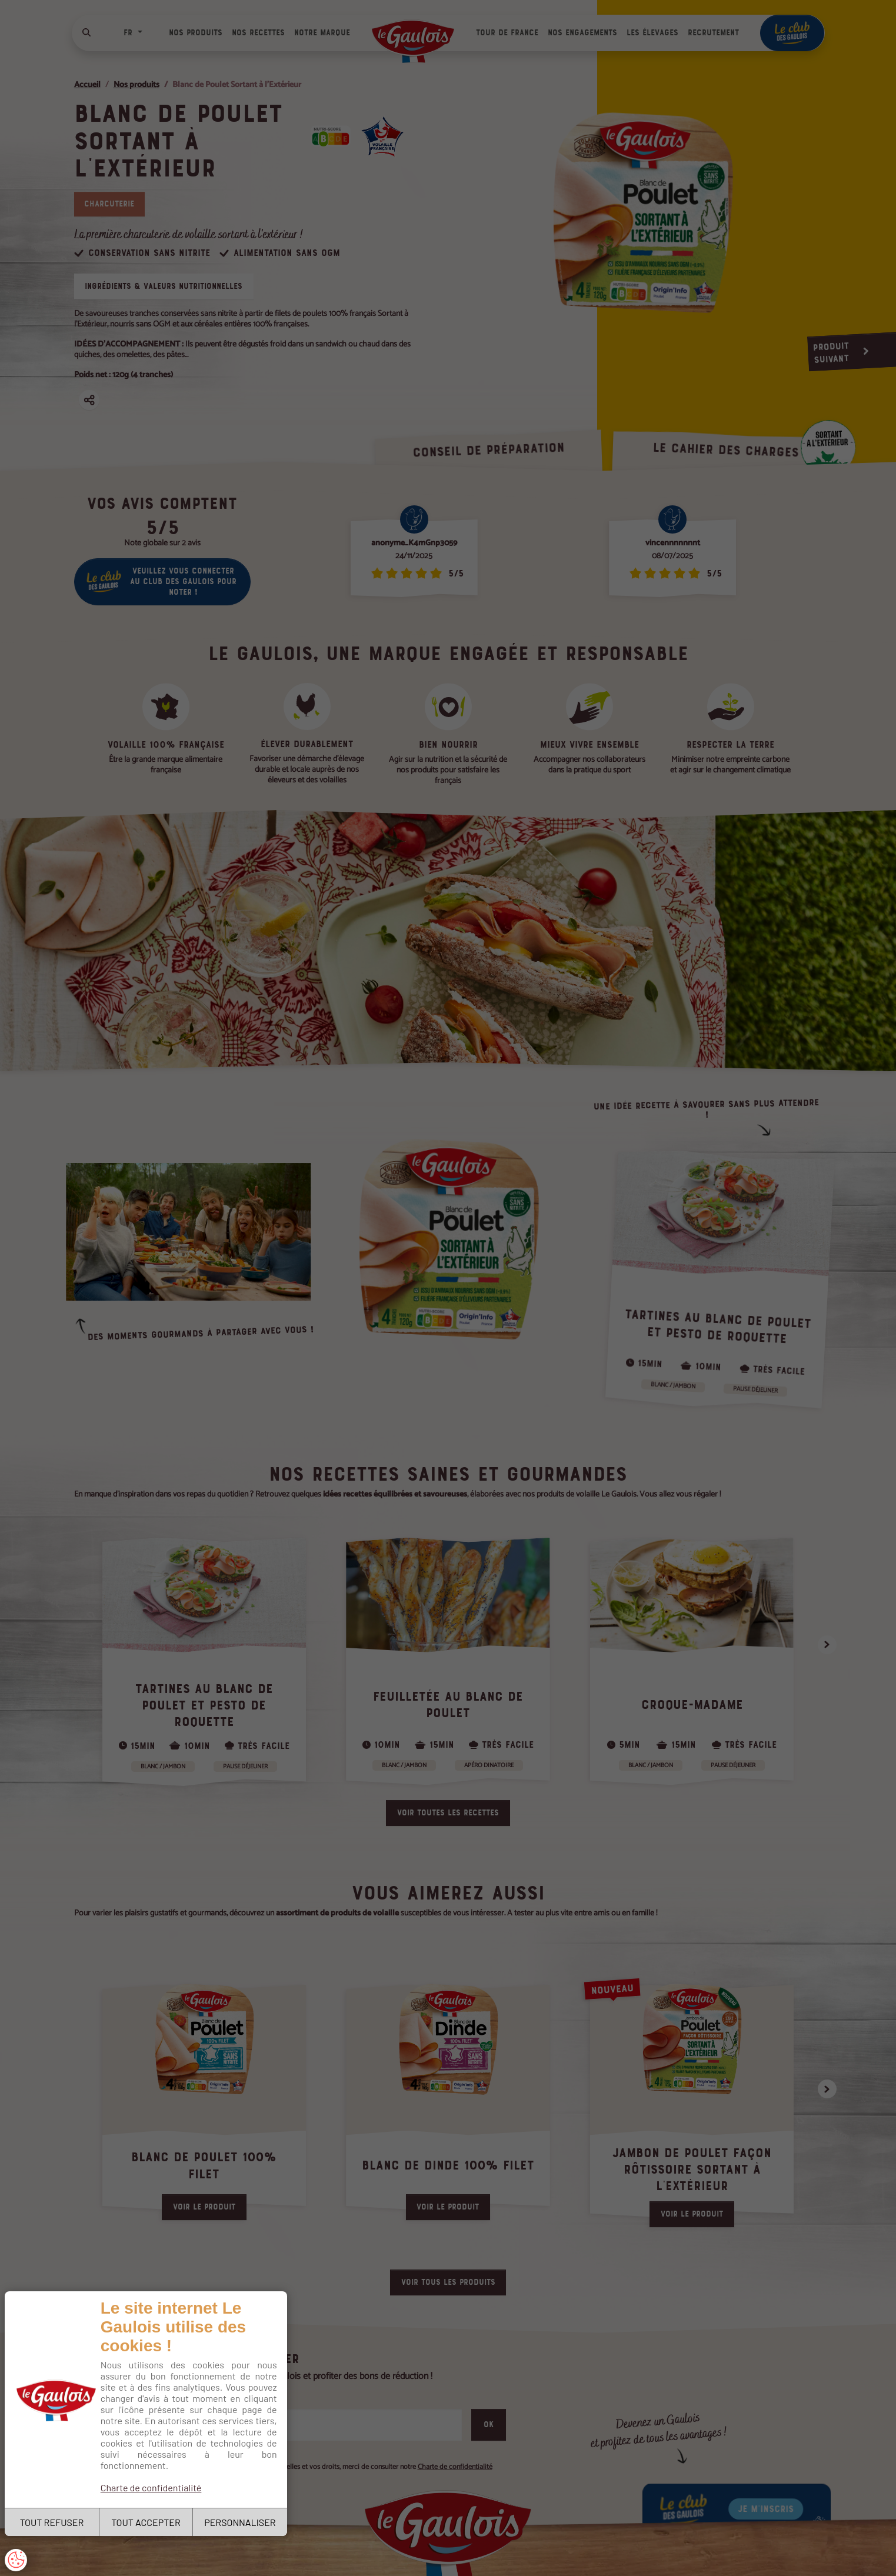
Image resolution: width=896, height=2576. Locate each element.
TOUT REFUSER (52, 2522)
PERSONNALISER (239, 2522)
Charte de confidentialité (151, 2487)
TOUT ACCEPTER (146, 2522)
